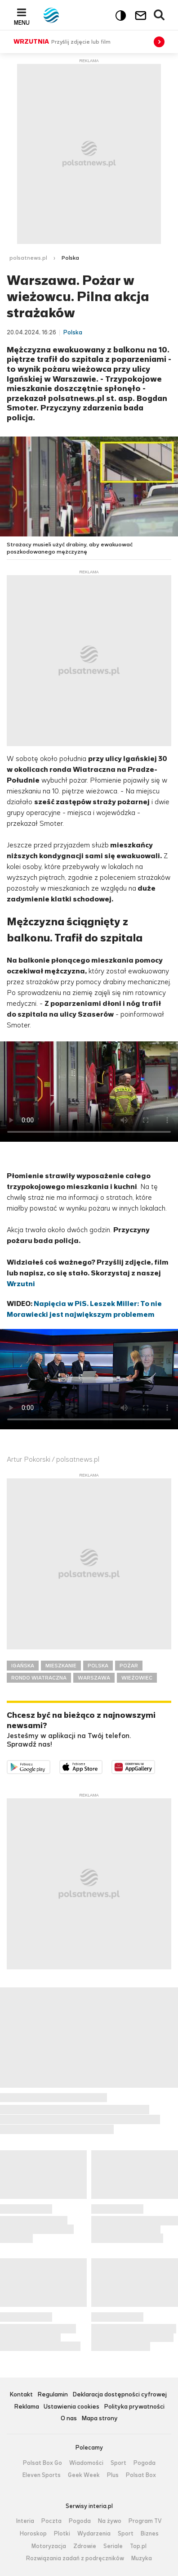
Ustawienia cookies (71, 2407)
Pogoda (145, 2463)
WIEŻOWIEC (136, 1677)
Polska (70, 258)
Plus (113, 2475)
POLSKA (98, 1665)
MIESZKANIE (60, 1665)
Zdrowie (84, 2546)
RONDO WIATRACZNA (39, 1677)
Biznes (150, 2533)
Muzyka (141, 2558)
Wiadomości (86, 2463)
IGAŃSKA (22, 1665)
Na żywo (109, 2521)
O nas (69, 2419)
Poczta (51, 2521)
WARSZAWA (94, 1677)
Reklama (26, 2407)
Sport (118, 2463)
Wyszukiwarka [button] (159, 15)
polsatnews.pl (28, 258)
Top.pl (138, 2546)
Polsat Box (141, 2475)
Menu (22, 22)
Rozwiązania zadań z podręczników (75, 2558)
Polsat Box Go (42, 2463)
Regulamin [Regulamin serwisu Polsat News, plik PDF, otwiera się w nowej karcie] (52, 2395)
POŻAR (129, 1665)
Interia (25, 2521)
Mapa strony (99, 2419)
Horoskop (33, 2533)
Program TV (145, 2521)
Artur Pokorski (28, 1459)
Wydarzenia (94, 2533)
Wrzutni (21, 1283)
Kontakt (21, 2395)
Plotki (62, 2533)
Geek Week (84, 2475)
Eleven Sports (41, 2475)
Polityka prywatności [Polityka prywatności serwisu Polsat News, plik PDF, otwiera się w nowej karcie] (134, 2407)
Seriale (113, 2546)
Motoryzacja (48, 2546)
